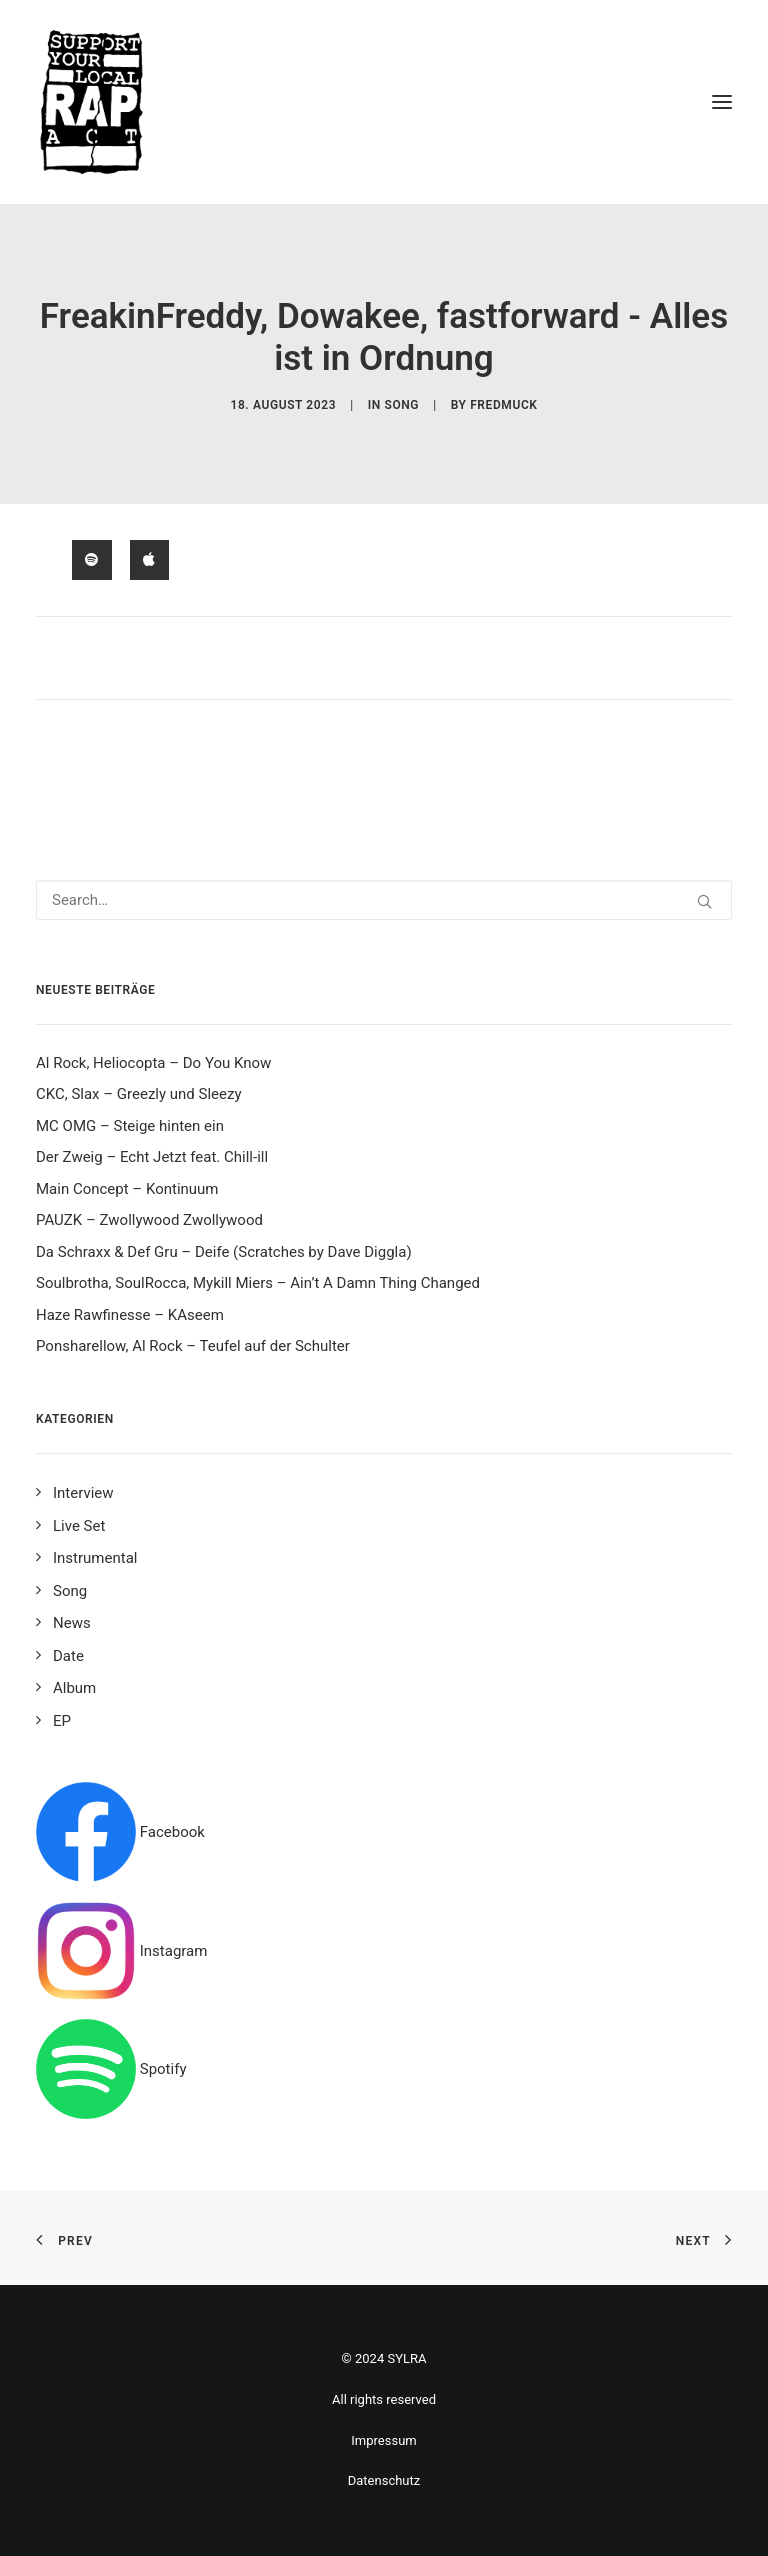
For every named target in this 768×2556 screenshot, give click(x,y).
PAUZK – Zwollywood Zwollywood (149, 1220)
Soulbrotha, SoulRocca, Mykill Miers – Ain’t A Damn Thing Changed (258, 1283)
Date (68, 1656)
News (72, 1623)
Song (401, 405)
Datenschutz (384, 2480)
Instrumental (95, 1558)
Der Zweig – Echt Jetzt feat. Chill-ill (152, 1157)
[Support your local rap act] (384, 102)
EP (62, 1721)
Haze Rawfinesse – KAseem (130, 1315)
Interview (83, 1493)
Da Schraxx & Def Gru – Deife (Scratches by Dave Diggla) (224, 1252)
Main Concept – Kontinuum (127, 1189)
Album (74, 1688)
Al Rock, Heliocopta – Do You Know (153, 1063)
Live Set (79, 1526)
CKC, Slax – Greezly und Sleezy (139, 1094)
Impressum (383, 2440)
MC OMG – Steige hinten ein (130, 1126)
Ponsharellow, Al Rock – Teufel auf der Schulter (193, 1346)
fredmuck (503, 405)
